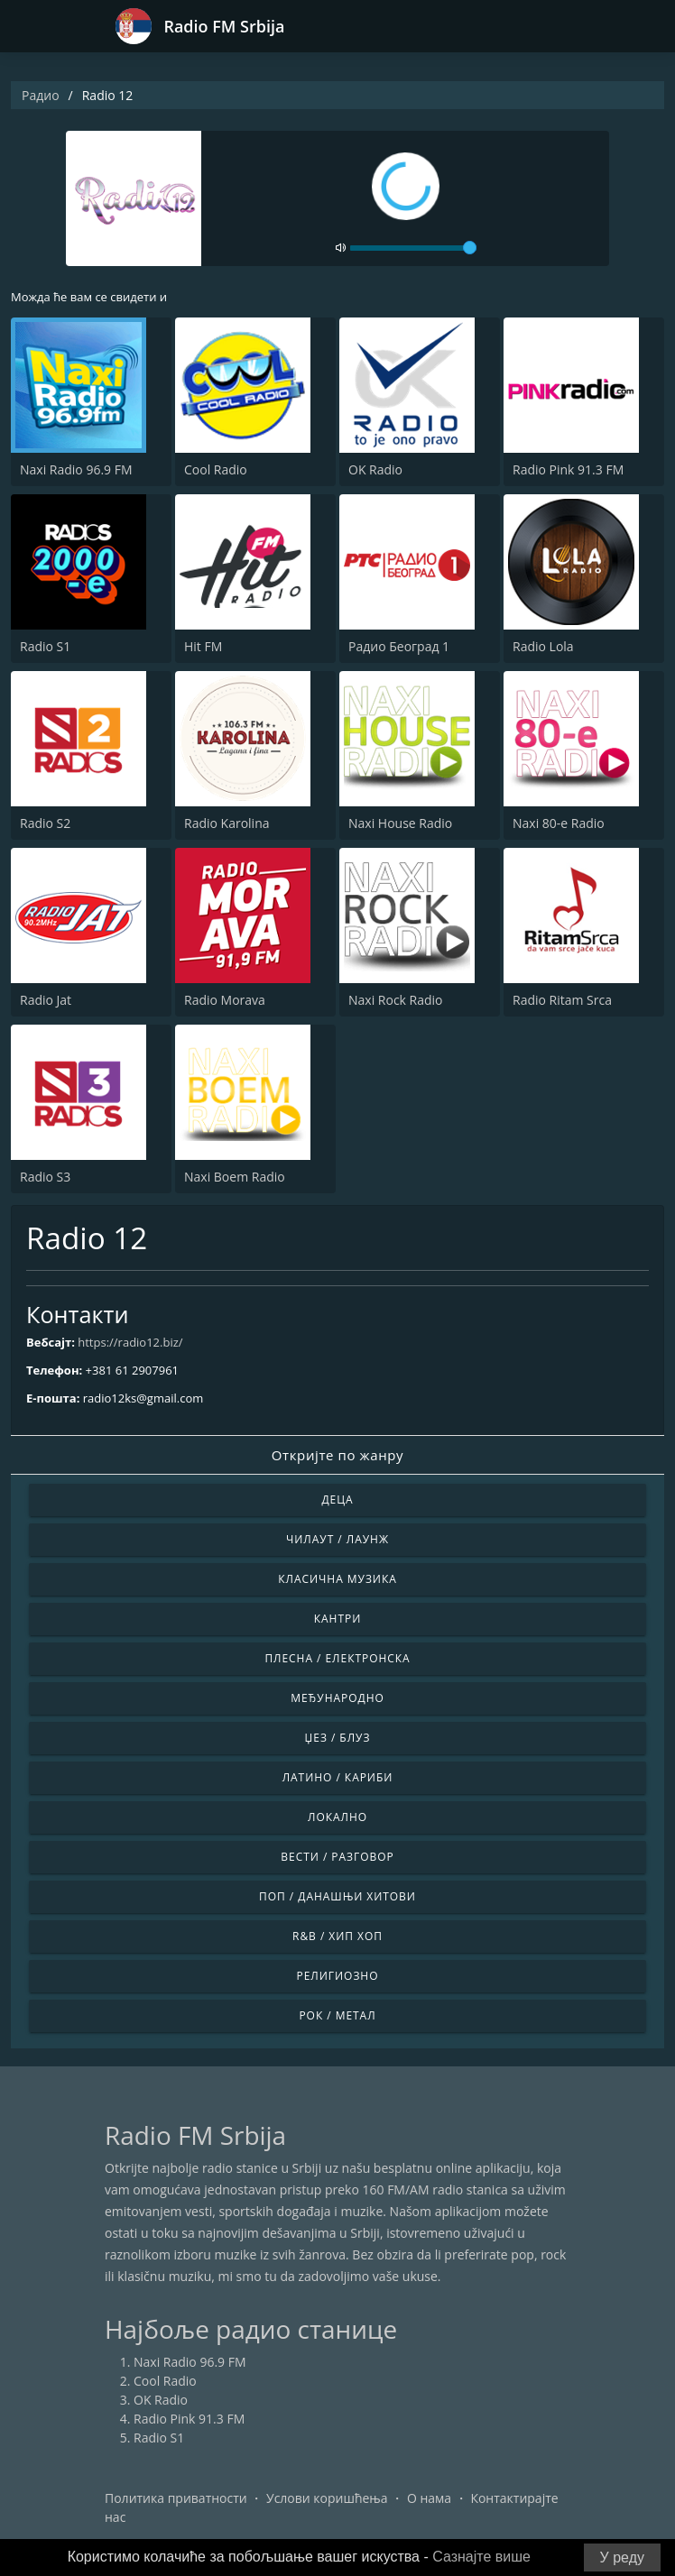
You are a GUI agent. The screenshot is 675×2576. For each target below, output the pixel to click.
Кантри (337, 1618)
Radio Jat (45, 999)
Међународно (337, 1698)
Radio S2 (45, 823)
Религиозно (338, 1975)
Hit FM (203, 646)
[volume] (413, 248)
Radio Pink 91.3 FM (568, 469)
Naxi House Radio (400, 823)
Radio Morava (224, 999)
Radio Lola (543, 646)
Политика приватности (176, 2498)
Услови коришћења (327, 2498)
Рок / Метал (337, 2015)
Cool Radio (215, 469)
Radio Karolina (227, 823)
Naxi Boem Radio (234, 1176)
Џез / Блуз (338, 1737)
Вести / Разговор (337, 1856)
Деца (337, 1499)
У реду (622, 2557)
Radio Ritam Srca (562, 999)
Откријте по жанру (337, 1455)
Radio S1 (45, 646)
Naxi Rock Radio (395, 999)
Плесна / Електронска (337, 1658)
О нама (429, 2498)
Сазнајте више (481, 2556)
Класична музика (337, 1579)
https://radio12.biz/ (130, 1342)
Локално (337, 1817)
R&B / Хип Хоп (337, 1936)
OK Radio (375, 469)
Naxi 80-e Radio (559, 823)
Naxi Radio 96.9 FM (76, 469)
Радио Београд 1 (398, 646)
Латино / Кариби (337, 1777)
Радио (41, 95)
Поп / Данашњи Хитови (337, 1896)
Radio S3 (45, 1176)
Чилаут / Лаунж (337, 1539)
